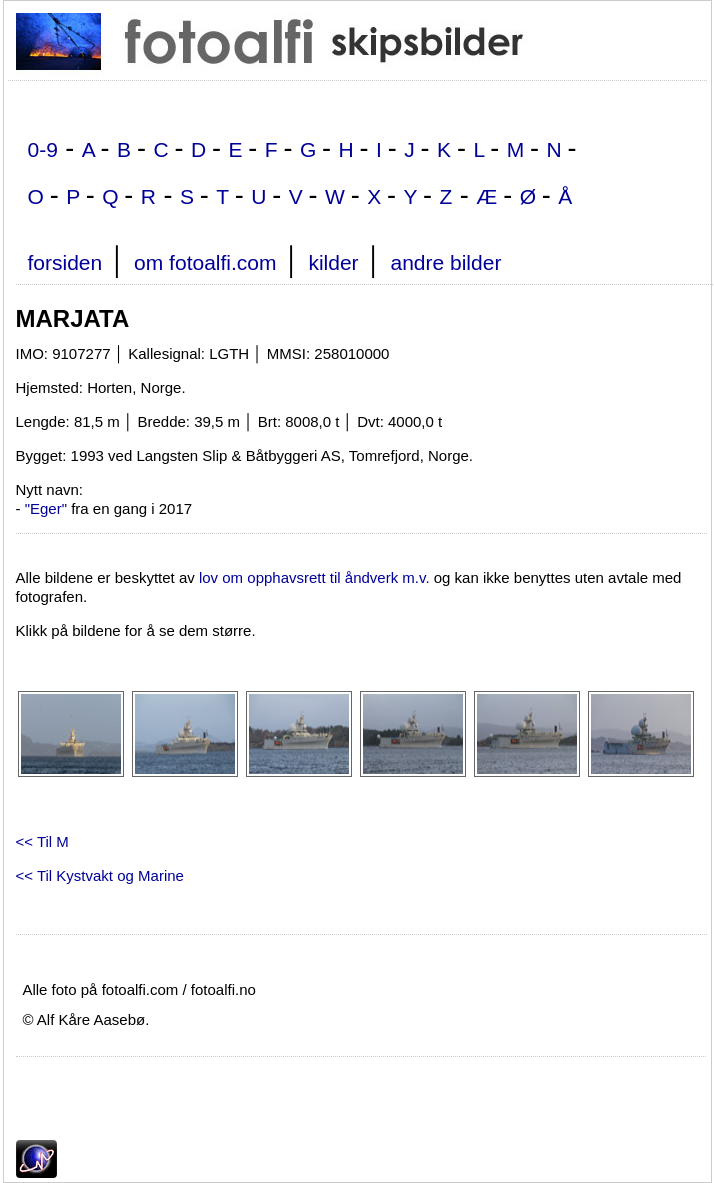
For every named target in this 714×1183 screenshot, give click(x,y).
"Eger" (46, 508)
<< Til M (42, 841)
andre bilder (445, 262)
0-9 (43, 149)
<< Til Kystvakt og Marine (100, 875)
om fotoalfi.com (205, 262)
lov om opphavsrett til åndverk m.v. (314, 577)
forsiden (65, 262)
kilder (333, 262)
